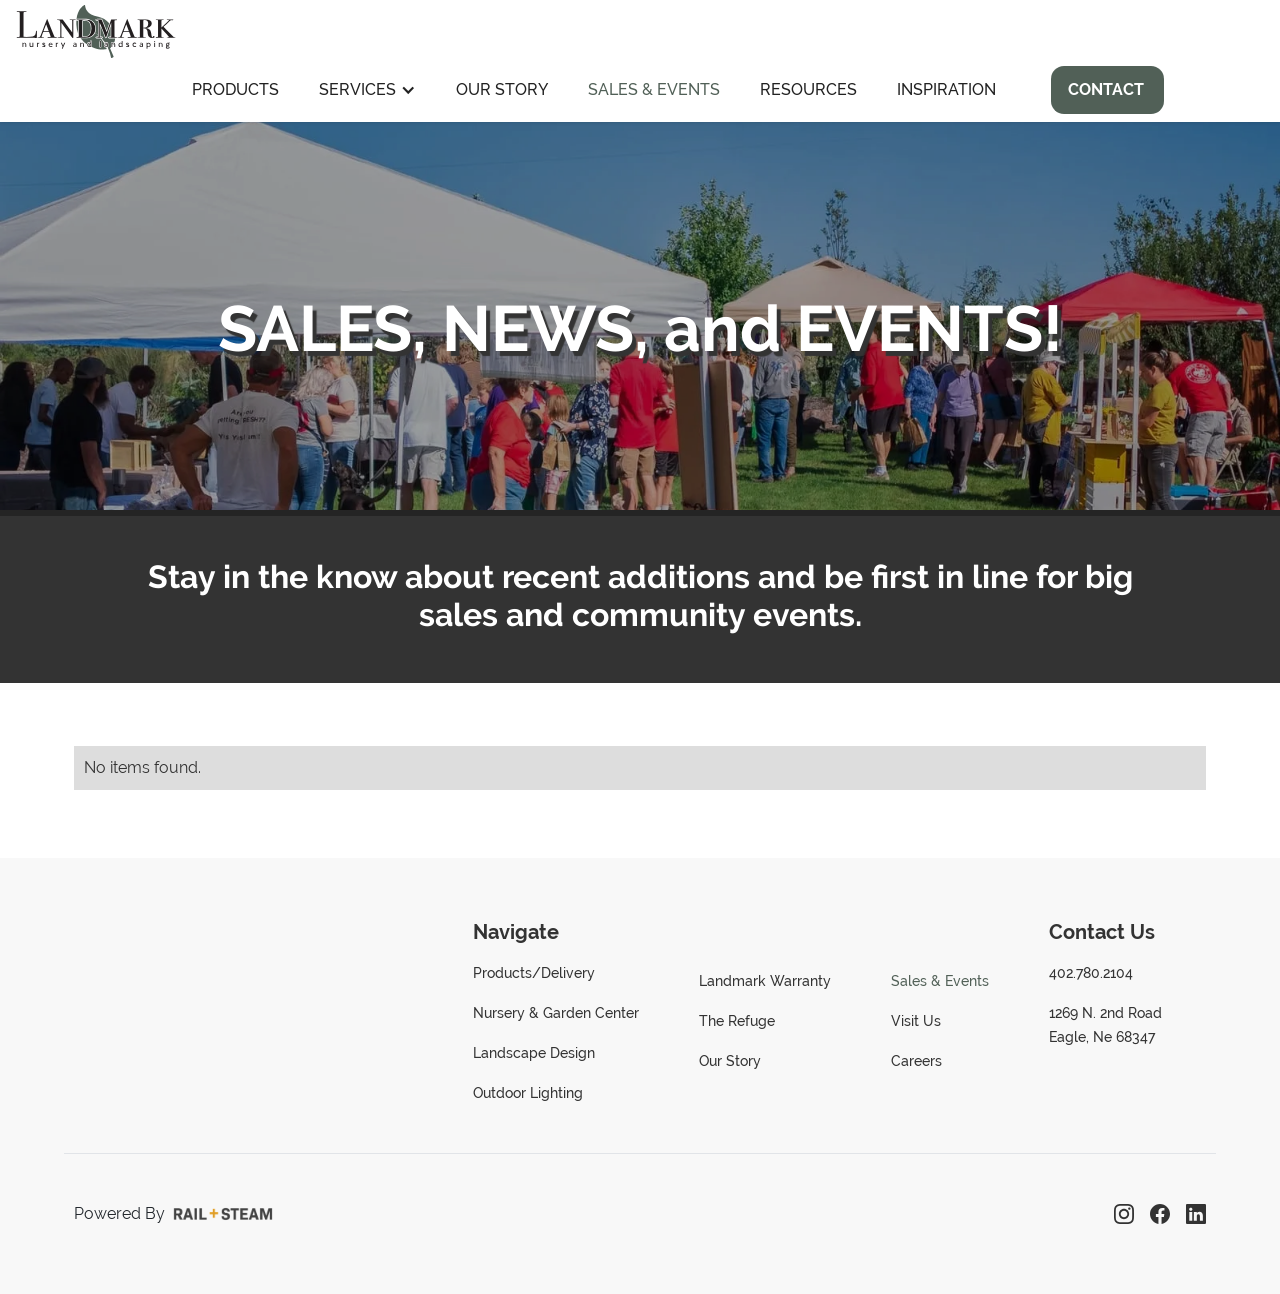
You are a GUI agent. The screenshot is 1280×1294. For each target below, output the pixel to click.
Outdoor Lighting (528, 1093)
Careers (916, 1061)
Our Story (502, 89)
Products (235, 89)
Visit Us (916, 1021)
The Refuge (737, 1021)
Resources (808, 89)
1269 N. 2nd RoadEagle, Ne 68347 (1105, 1025)
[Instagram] (1124, 1214)
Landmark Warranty (765, 981)
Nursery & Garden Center (556, 1013)
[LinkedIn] (1196, 1214)
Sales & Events (654, 89)
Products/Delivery (534, 973)
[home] (96, 29)
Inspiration (946, 89)
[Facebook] (1160, 1214)
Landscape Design (534, 1053)
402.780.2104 (1091, 973)
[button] (367, 90)
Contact (1106, 89)
